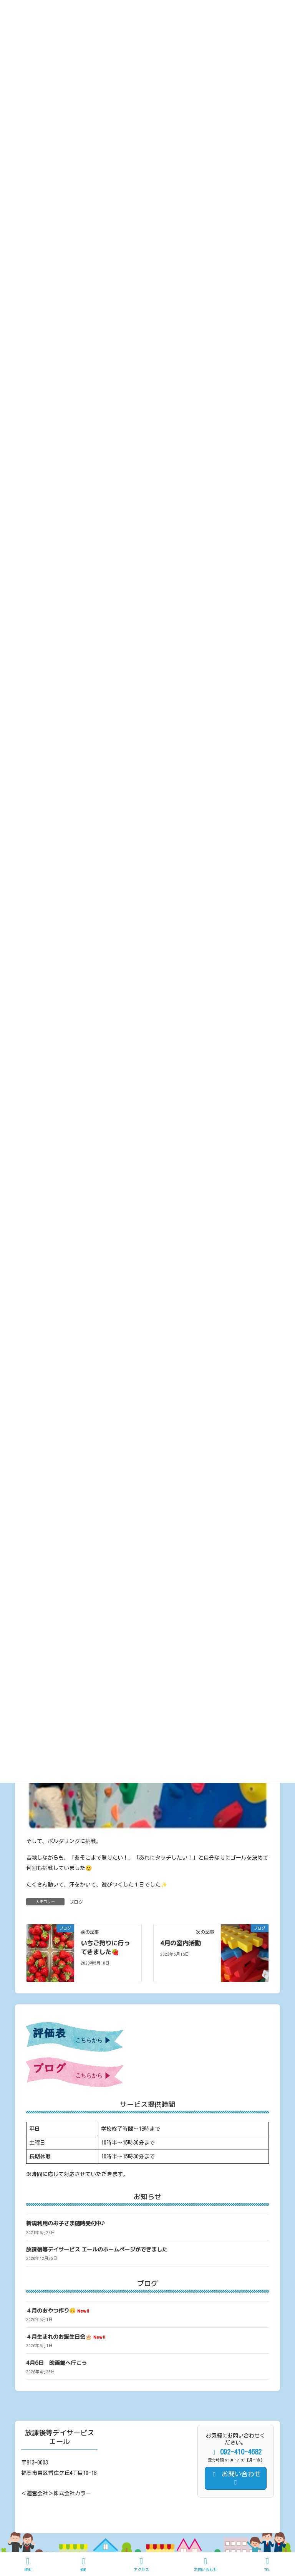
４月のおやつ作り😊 (57, 2310)
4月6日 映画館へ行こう (56, 2362)
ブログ (76, 1902)
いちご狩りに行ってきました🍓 (105, 1947)
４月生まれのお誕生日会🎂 (65, 2336)
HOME (83, 2564)
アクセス (141, 2564)
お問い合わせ (205, 2564)
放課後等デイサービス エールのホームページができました (96, 2249)
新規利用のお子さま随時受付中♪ (65, 2223)
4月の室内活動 (180, 1943)
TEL (267, 2564)
